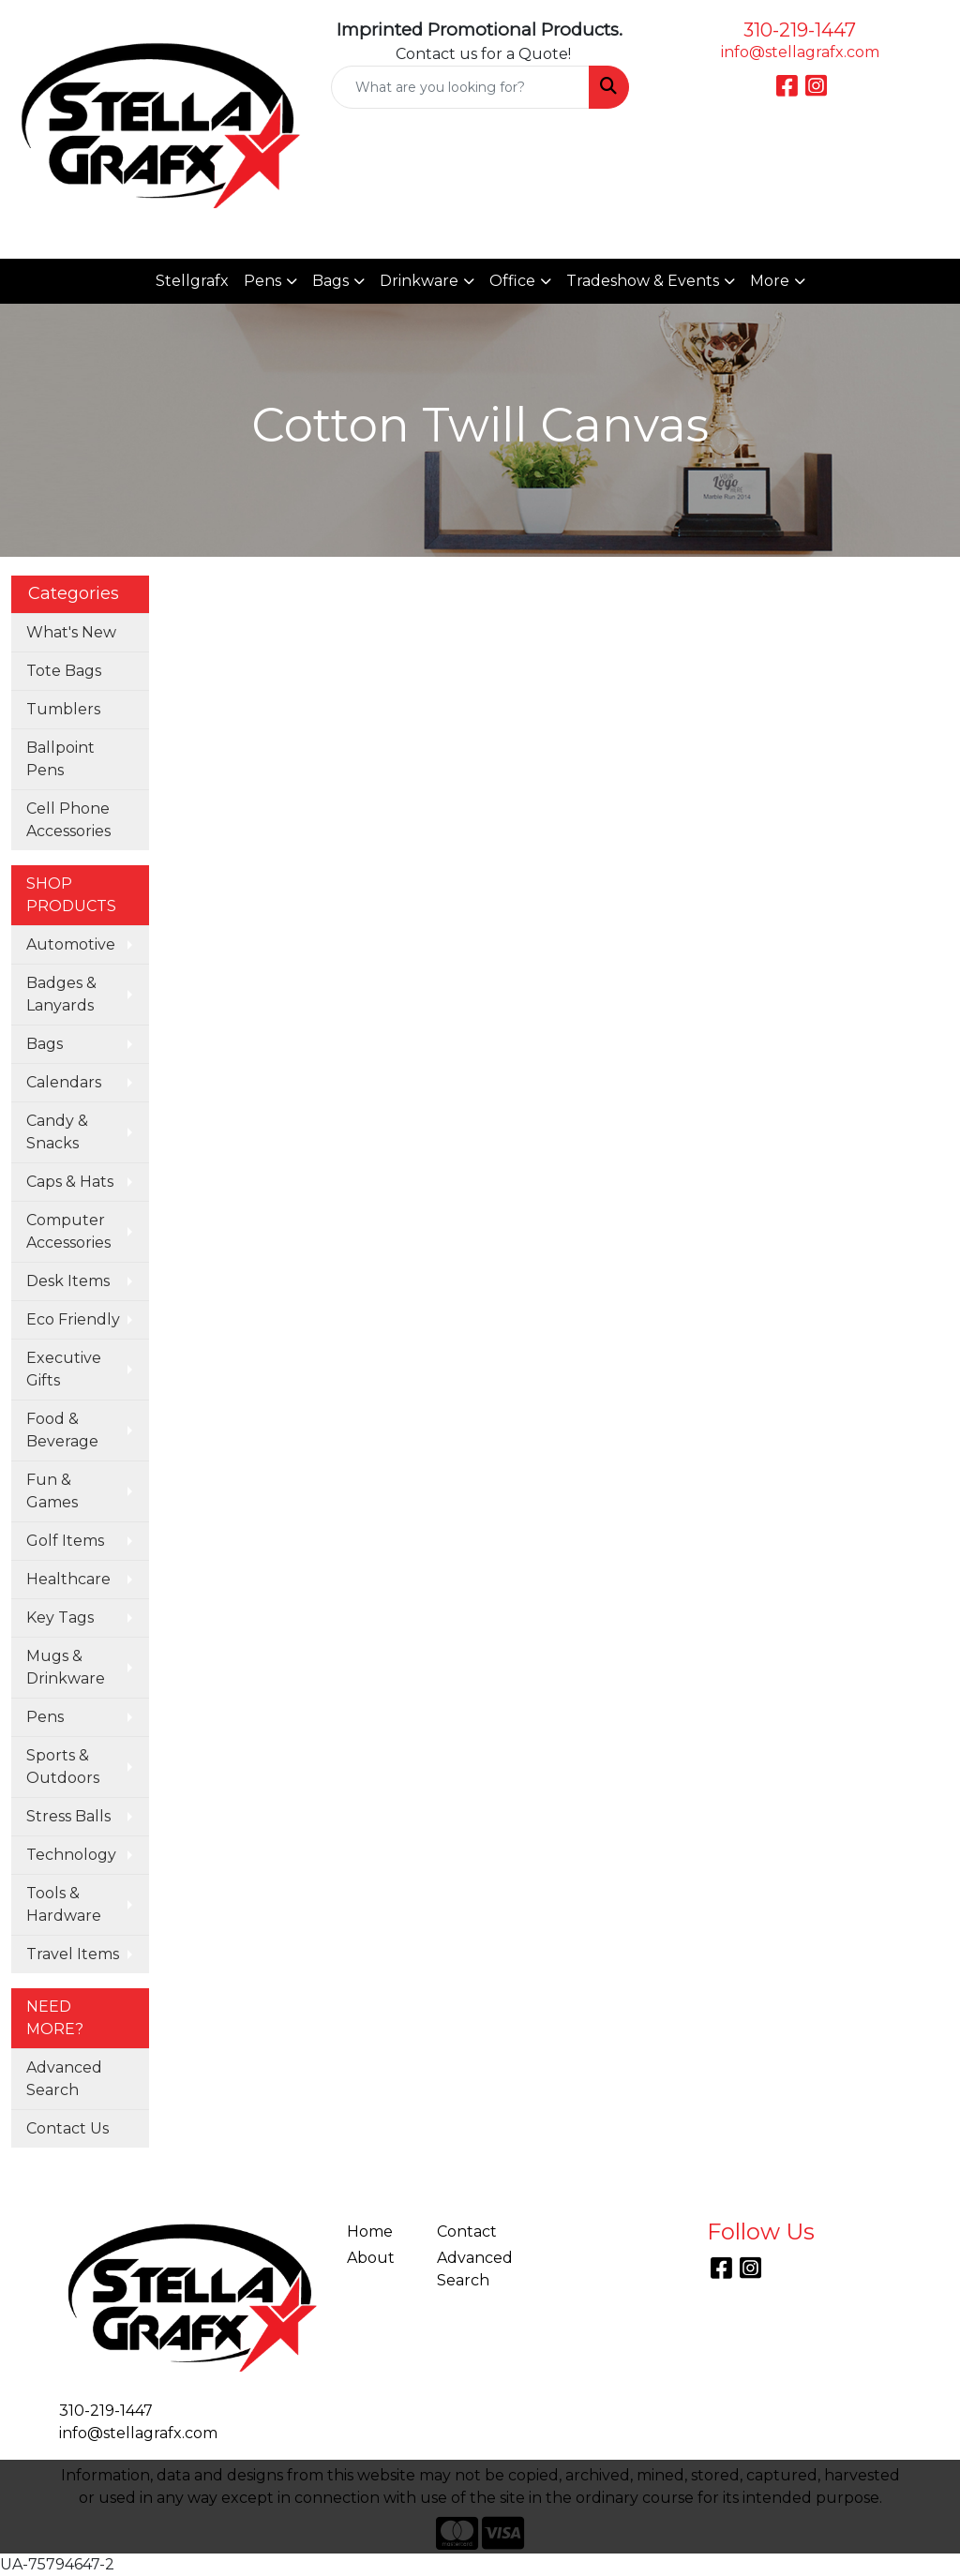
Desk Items (68, 1281)
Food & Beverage (62, 1430)
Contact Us (67, 2128)
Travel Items (72, 1954)
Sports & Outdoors (62, 1766)
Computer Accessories (68, 1231)
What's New (71, 632)
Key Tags (60, 1617)
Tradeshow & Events (642, 281)
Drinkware (419, 281)
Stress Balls (68, 1816)
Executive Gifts (63, 1369)
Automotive (70, 944)
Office (512, 281)
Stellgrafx (192, 281)
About (371, 2258)
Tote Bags (63, 671)
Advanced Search (64, 2079)
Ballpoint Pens (60, 759)
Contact (467, 2231)
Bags (330, 281)
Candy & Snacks (57, 1132)
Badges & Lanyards (61, 994)
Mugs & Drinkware (65, 1667)
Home (370, 2231)
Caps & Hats (69, 1182)
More (769, 281)
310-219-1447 (799, 30)
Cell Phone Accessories (68, 820)
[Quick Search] (460, 87)
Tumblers (63, 709)
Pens (262, 281)
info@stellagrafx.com (800, 52)
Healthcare (68, 1579)
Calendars (63, 1082)
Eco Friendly (73, 1319)
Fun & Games (52, 1491)
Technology (71, 1855)
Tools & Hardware (63, 1904)
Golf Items (65, 1541)
